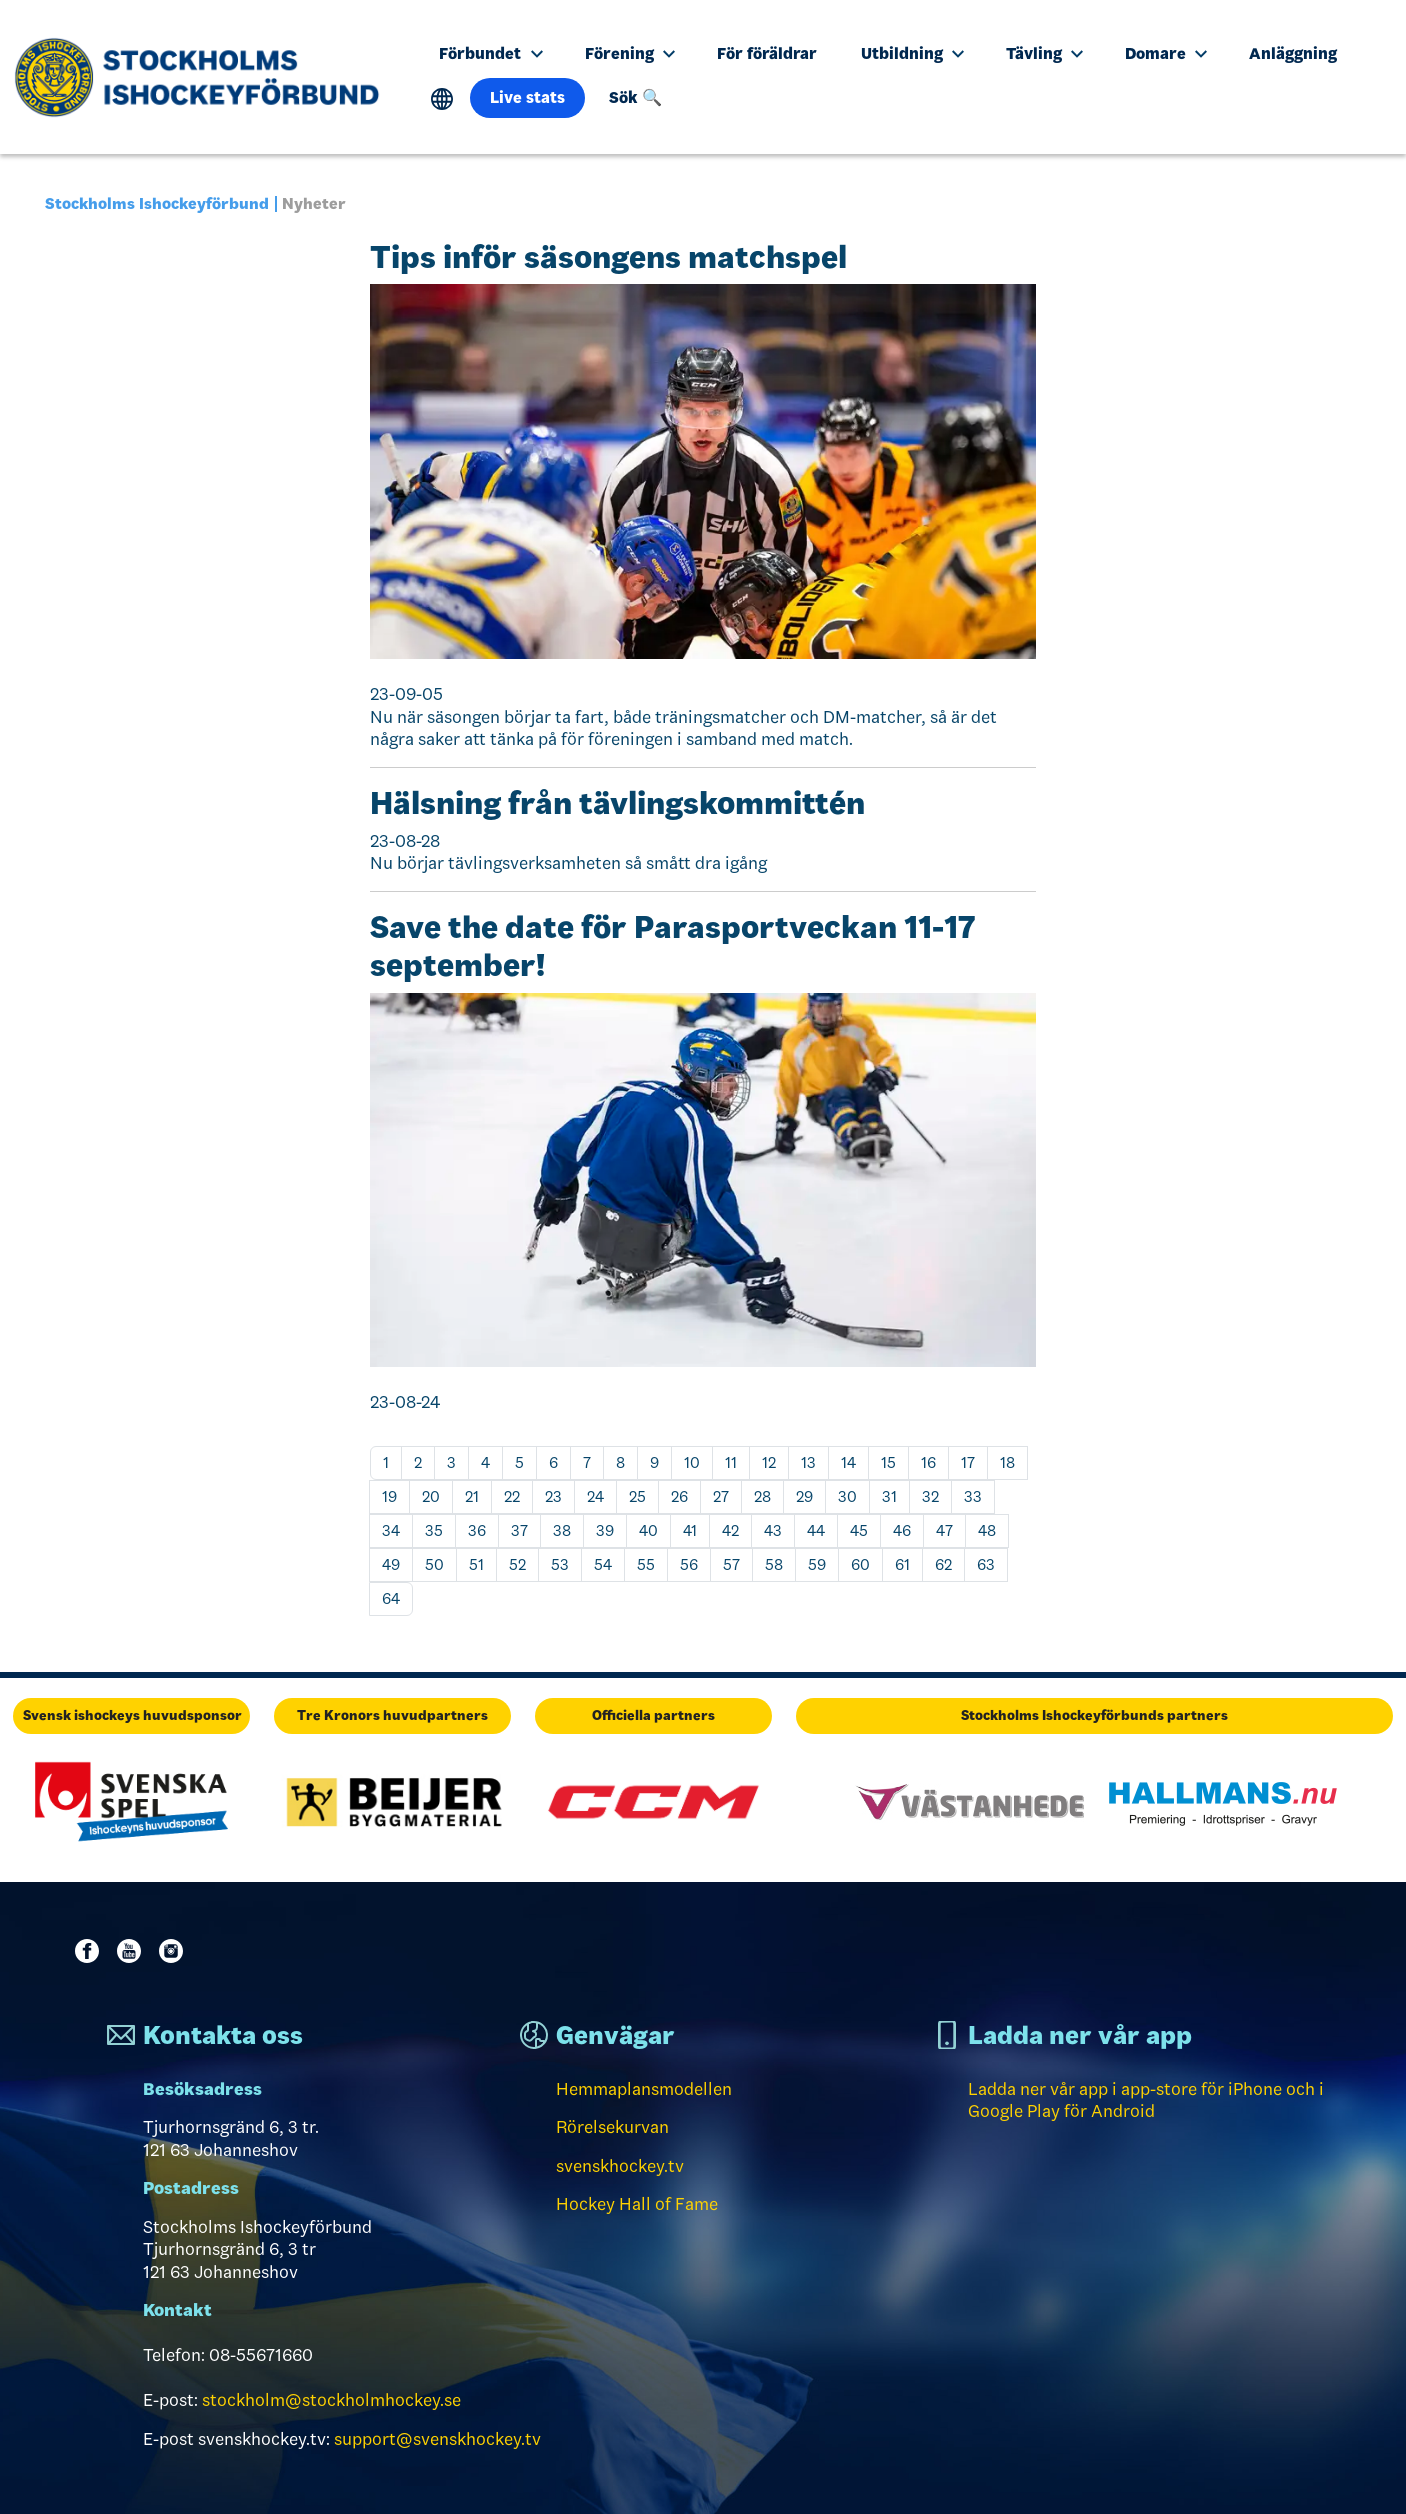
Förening (630, 53)
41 (690, 1530)
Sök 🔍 (635, 97)
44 (816, 1530)
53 (560, 1564)
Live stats (527, 97)
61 (902, 1564)
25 (637, 1496)
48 (987, 1530)
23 (553, 1496)
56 (689, 1564)
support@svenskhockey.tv (437, 2439)
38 (562, 1530)
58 (774, 1564)
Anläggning (1293, 53)
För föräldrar (767, 53)
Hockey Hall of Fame (637, 2204)
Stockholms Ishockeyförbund (157, 203)
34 (391, 1530)
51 (476, 1564)
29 (804, 1496)
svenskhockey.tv (620, 2166)
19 (389, 1496)
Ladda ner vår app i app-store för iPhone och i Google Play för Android (1146, 2100)
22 (512, 1496)
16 (928, 1462)
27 (721, 1496)
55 (646, 1564)
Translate (442, 99)
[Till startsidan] (204, 77)
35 (434, 1530)
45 (859, 1530)
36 (477, 1530)
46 (902, 1530)
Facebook (91, 1951)
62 (943, 1564)
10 (692, 1462)
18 (1007, 1462)
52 (517, 1564)
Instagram (175, 1951)
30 (847, 1496)
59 (817, 1564)
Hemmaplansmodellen (644, 2089)
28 (762, 1496)
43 (773, 1530)
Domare (1166, 53)
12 (769, 1462)
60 (860, 1564)
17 (968, 1462)
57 (731, 1564)
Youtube (133, 1951)
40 (648, 1530)
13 (808, 1462)
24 (595, 1496)
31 (889, 1496)
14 (848, 1462)
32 (930, 1496)
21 (472, 1496)
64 (391, 1598)
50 (434, 1564)
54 (603, 1564)
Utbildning (912, 53)
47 (944, 1530)
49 (391, 1564)
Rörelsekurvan (612, 2127)
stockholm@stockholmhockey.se (331, 2400)
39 (605, 1530)
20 (431, 1496)
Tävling (1044, 53)
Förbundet (490, 53)
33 (973, 1496)
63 (986, 1564)
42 (730, 1530)
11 (731, 1462)
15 (888, 1462)
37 (519, 1530)
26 (679, 1496)
